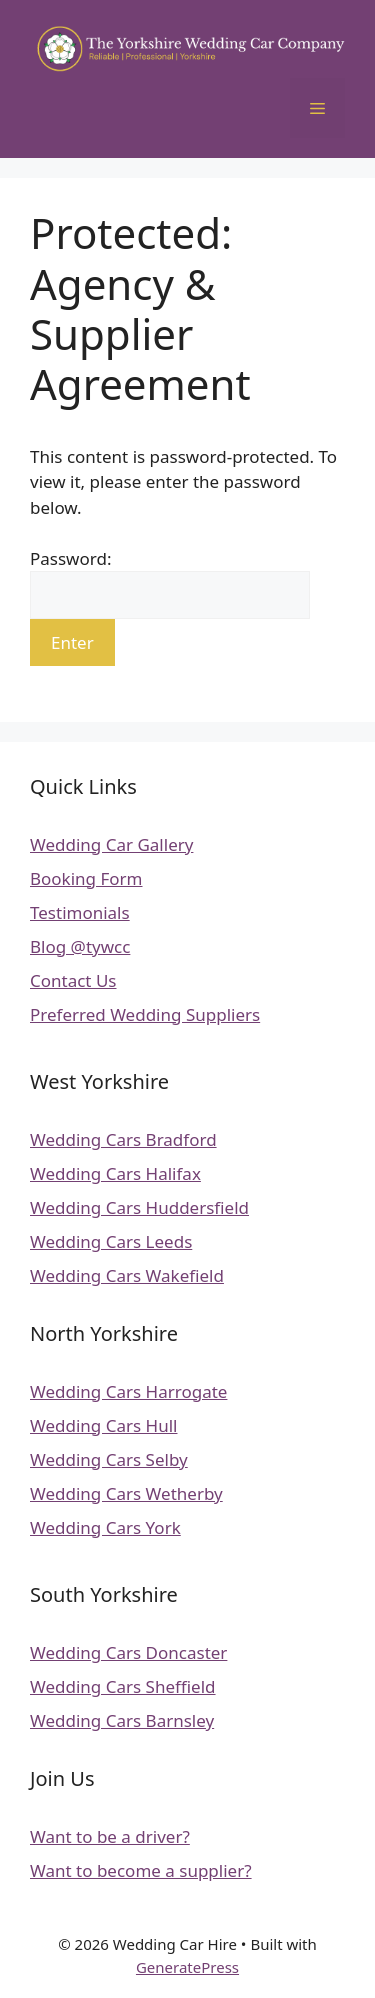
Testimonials (80, 912)
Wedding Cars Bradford (123, 1139)
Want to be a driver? (110, 1836)
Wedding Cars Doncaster (128, 1652)
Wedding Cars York (105, 1527)
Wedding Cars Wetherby (126, 1493)
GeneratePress (187, 1967)
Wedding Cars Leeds (111, 1241)
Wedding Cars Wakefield (127, 1275)
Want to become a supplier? (141, 1870)
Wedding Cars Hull (103, 1425)
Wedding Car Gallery (111, 844)
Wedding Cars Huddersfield (139, 1207)
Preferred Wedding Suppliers (145, 1014)
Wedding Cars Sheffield (123, 1686)
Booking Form (86, 878)
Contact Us (73, 980)
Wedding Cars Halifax (115, 1173)
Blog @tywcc (80, 946)
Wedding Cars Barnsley (122, 1720)
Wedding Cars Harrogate (128, 1391)
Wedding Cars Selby (109, 1459)
